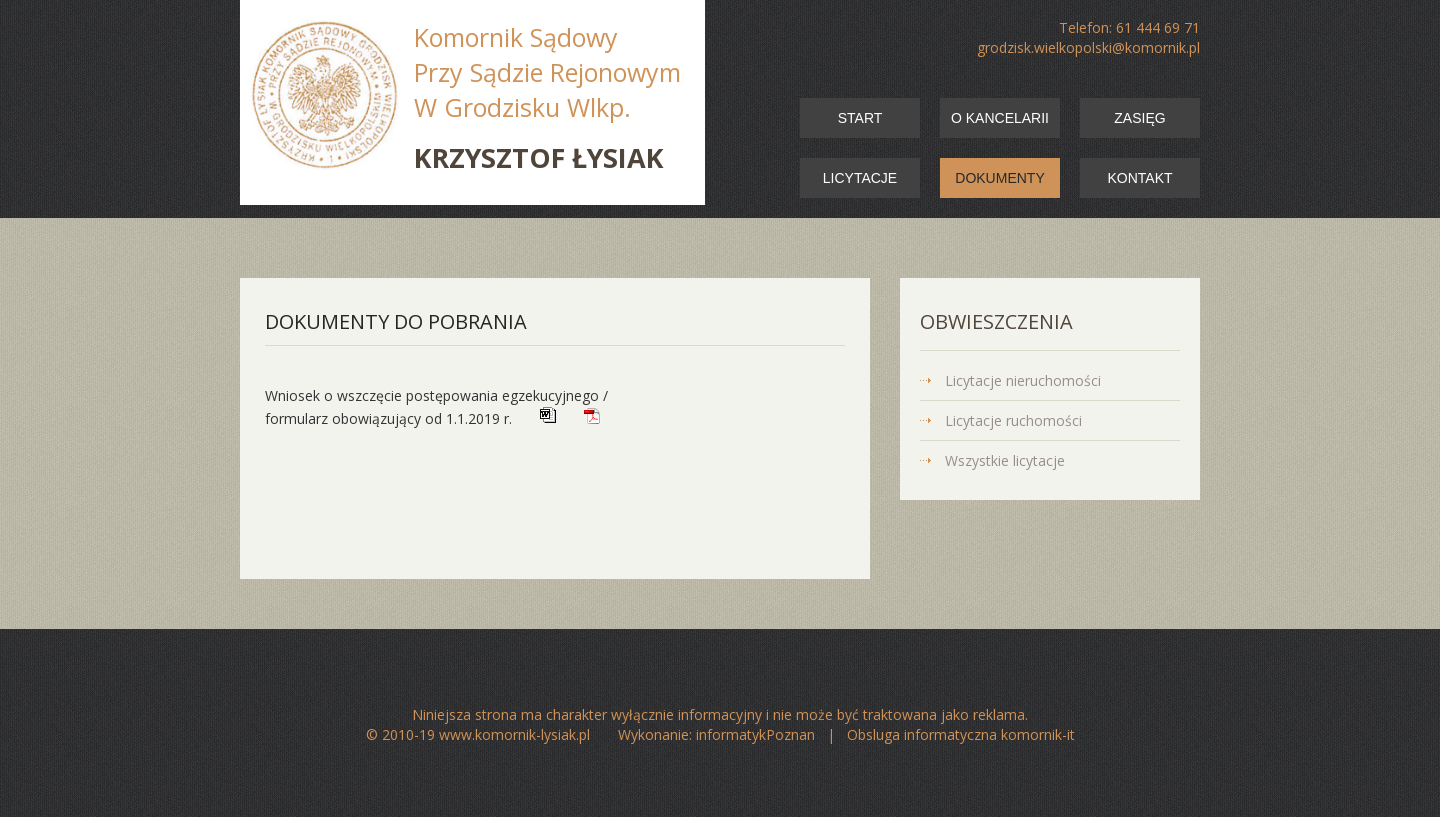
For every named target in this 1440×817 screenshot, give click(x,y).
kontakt (1139, 178)
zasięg (1139, 118)
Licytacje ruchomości (1013, 420)
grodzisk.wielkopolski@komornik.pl (1088, 47)
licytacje (860, 178)
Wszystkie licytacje (1005, 460)
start (860, 118)
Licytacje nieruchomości (1023, 380)
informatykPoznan (755, 734)
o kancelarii (1000, 118)
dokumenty (999, 178)
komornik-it (1038, 734)
